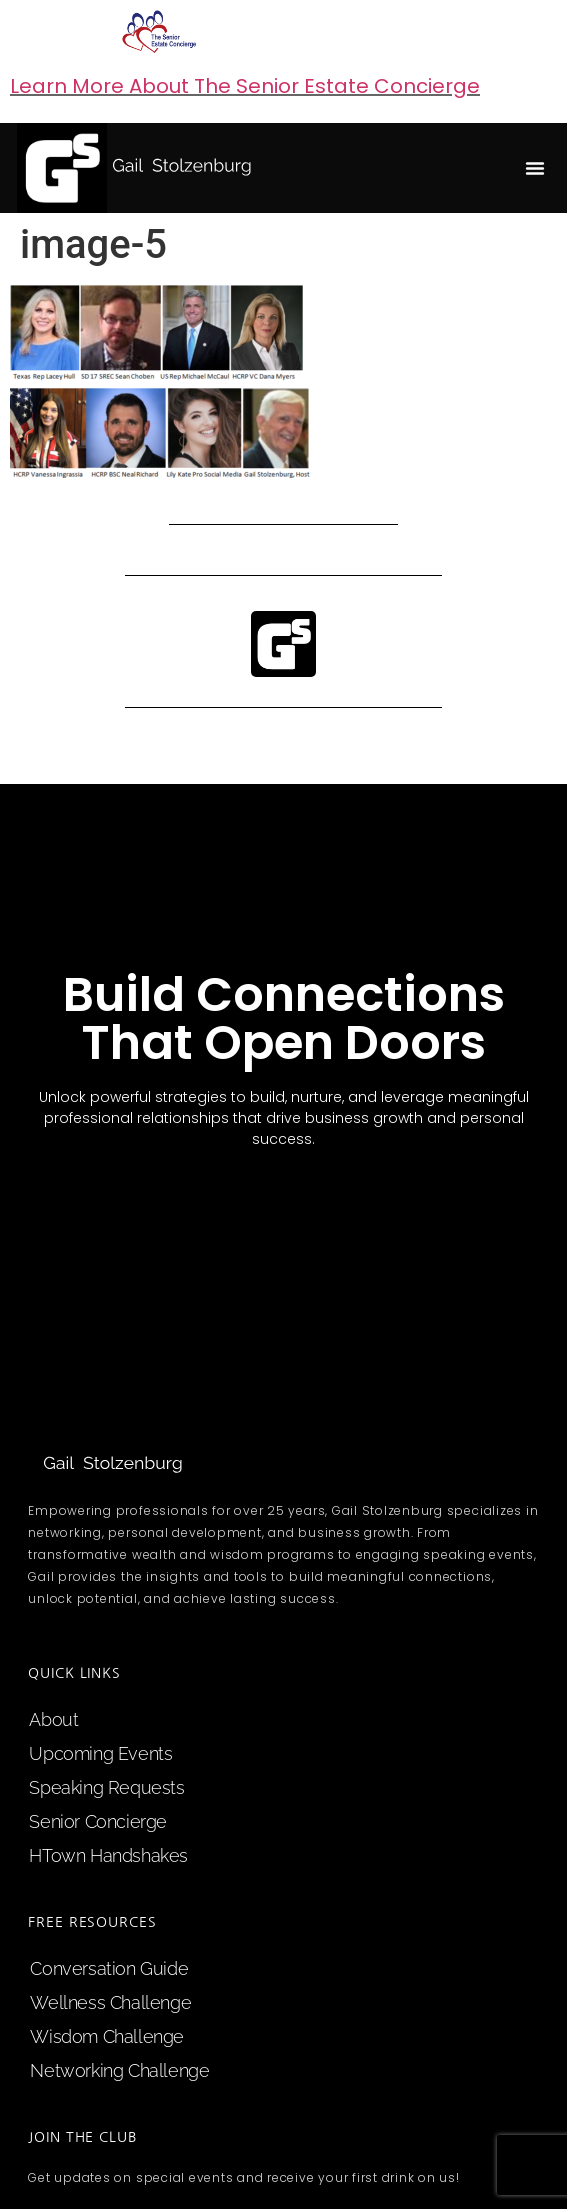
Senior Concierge (98, 1821)
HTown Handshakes (108, 1855)
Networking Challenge (119, 2070)
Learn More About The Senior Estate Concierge (245, 86)
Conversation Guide (109, 1968)
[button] (535, 168)
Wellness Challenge (110, 2002)
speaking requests (106, 1787)
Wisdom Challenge (107, 2036)
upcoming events (100, 1753)
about (53, 1719)
